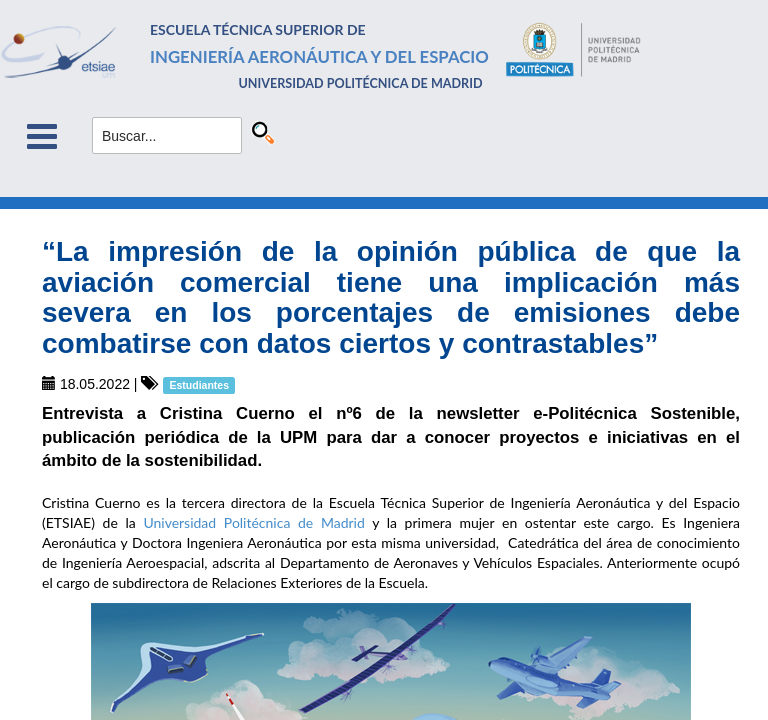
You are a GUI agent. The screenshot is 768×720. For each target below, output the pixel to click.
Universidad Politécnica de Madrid (253, 522)
